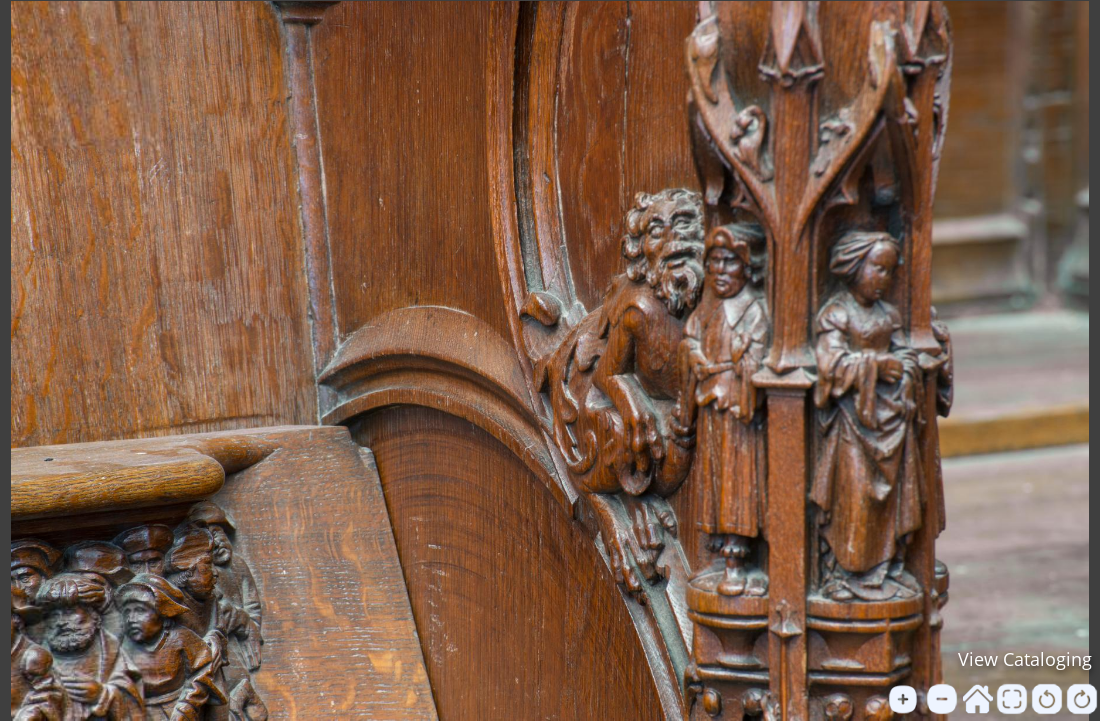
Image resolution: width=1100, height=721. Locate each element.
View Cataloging (1025, 659)
